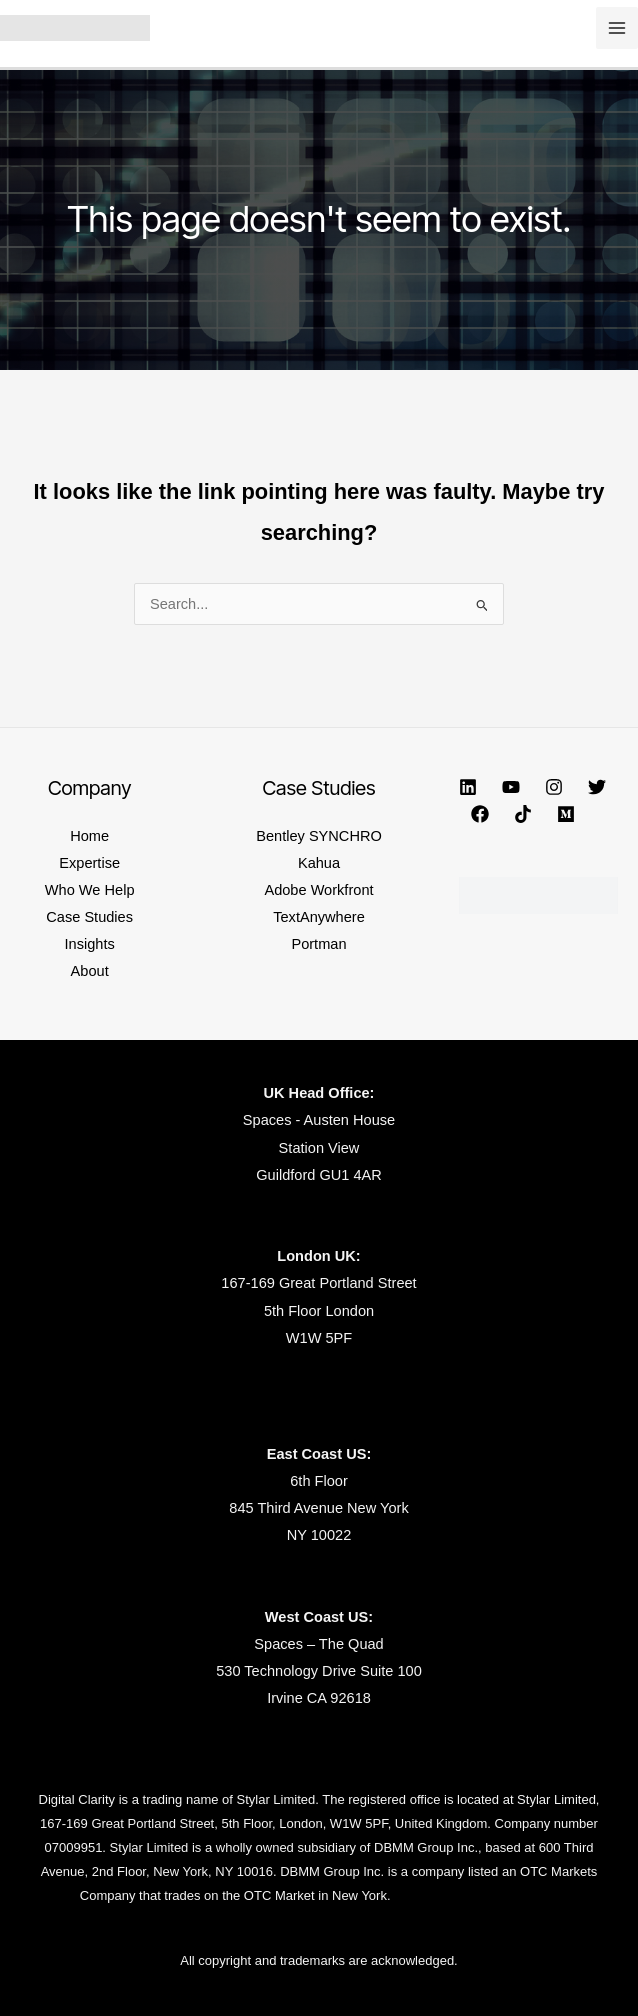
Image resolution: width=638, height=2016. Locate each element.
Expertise (89, 863)
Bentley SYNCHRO (319, 836)
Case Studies (89, 917)
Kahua (319, 863)
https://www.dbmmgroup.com (475, 1895)
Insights (90, 944)
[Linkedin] (468, 787)
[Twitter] (597, 787)
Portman (318, 944)
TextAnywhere (319, 917)
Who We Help (90, 890)
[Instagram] (554, 787)
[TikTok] (523, 814)
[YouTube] (511, 787)
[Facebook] (480, 814)
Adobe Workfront (318, 890)
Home (89, 836)
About (90, 971)
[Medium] (566, 814)
